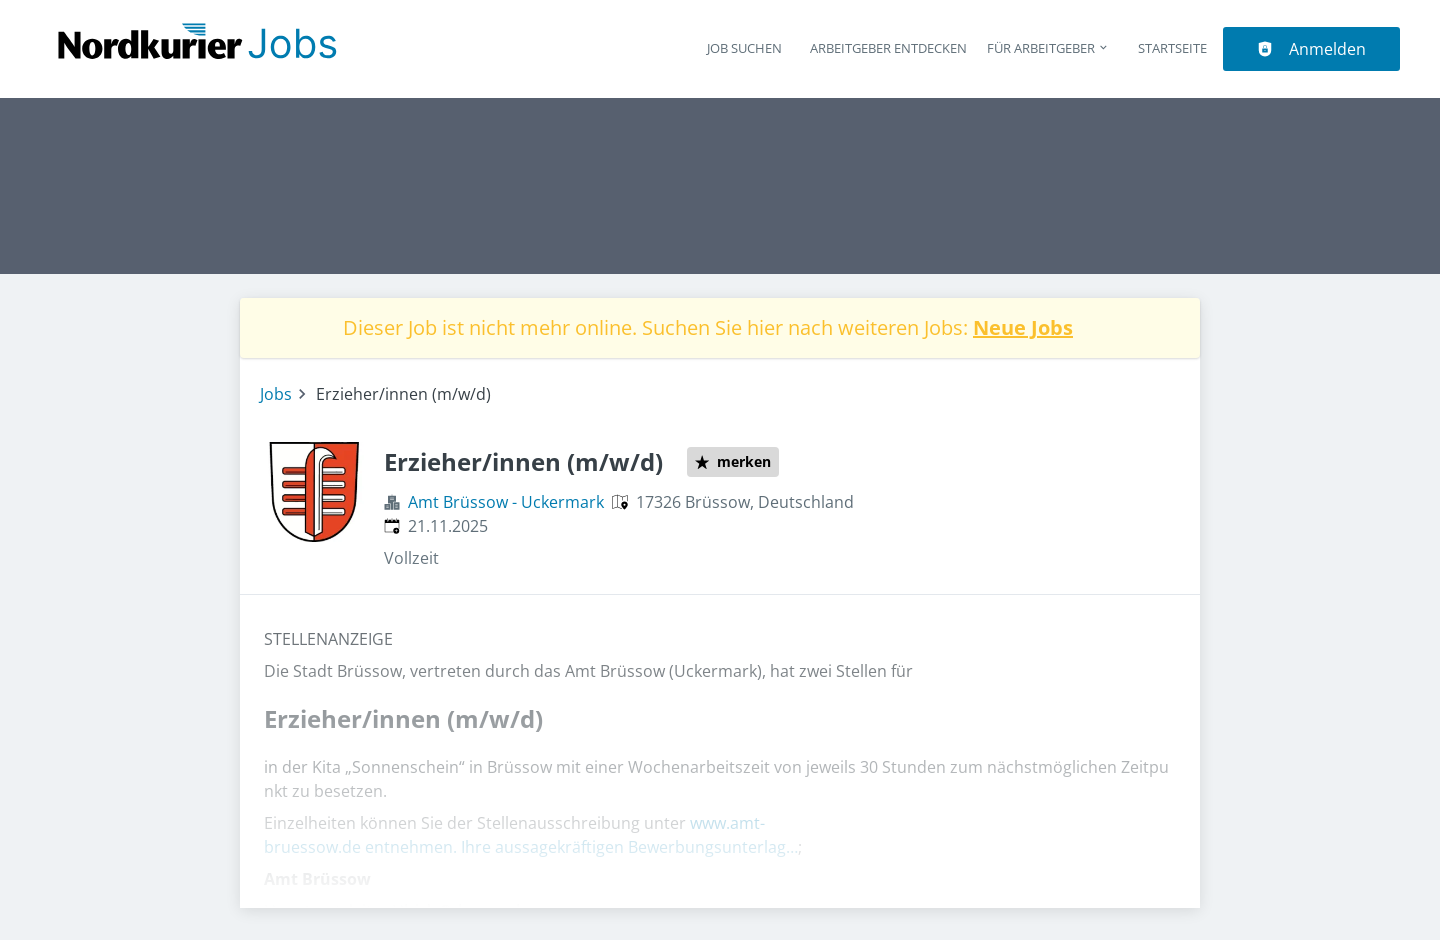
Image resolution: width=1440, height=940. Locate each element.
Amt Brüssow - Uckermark (506, 502)
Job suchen (744, 48)
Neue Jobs (1023, 327)
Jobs (276, 394)
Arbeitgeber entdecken (888, 48)
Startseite (1172, 48)
